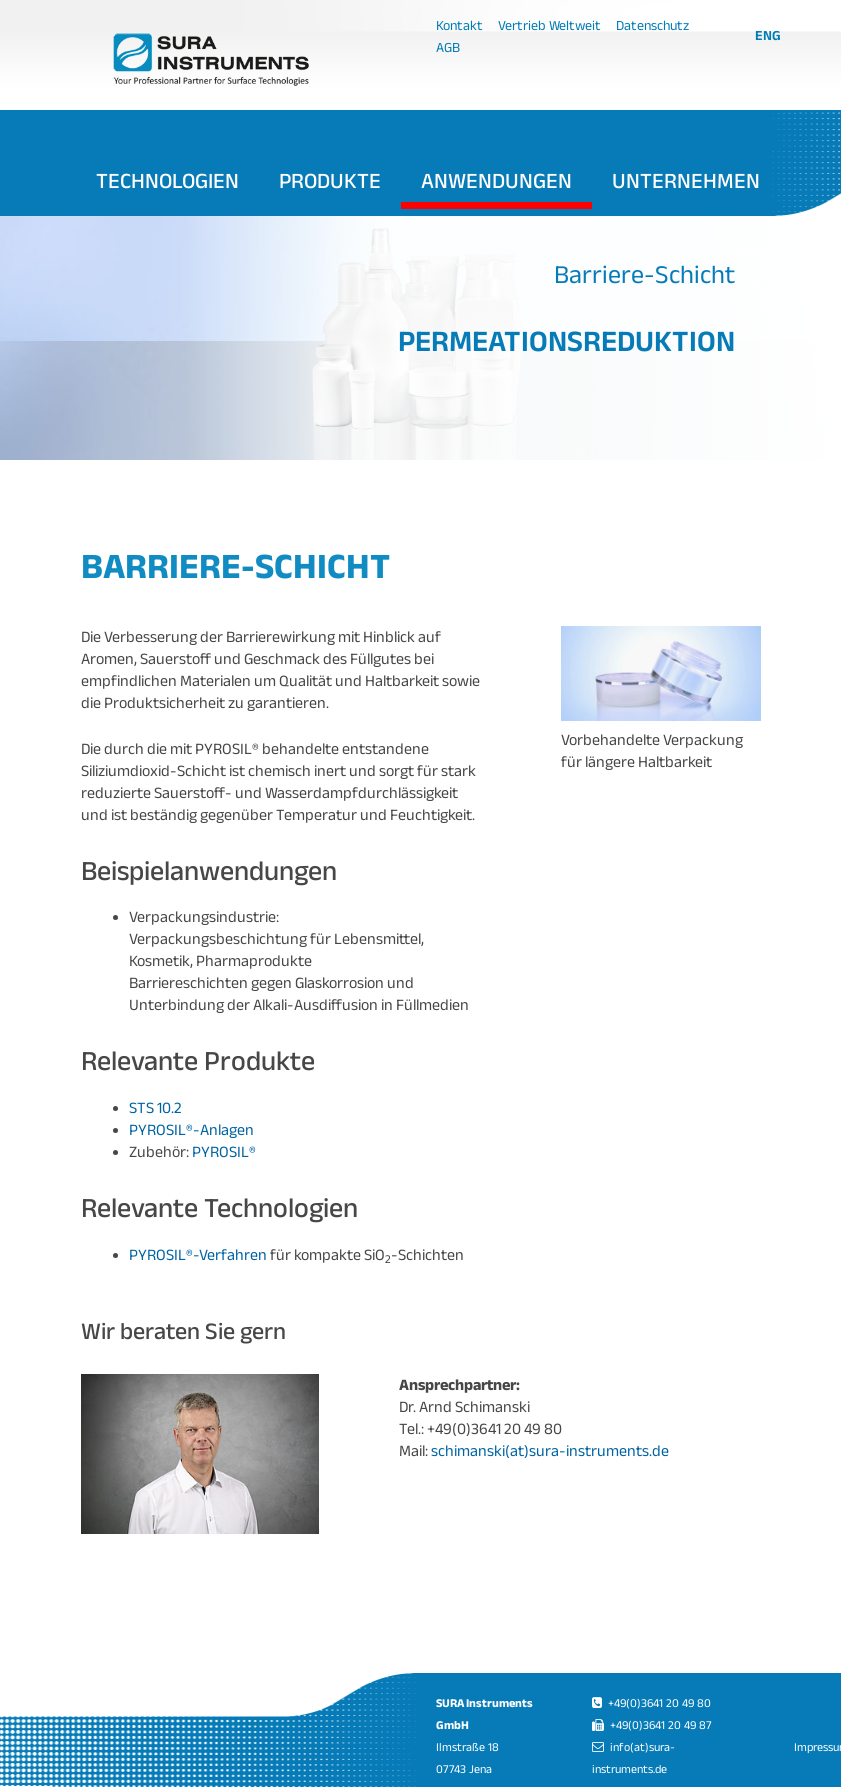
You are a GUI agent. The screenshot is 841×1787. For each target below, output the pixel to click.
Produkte (330, 180)
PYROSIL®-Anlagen (191, 1129)
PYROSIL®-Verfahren (198, 1254)
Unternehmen (686, 180)
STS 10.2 (155, 1107)
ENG (768, 35)
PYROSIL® (224, 1151)
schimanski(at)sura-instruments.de (550, 1450)
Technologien (167, 180)
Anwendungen (496, 180)
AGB (448, 47)
